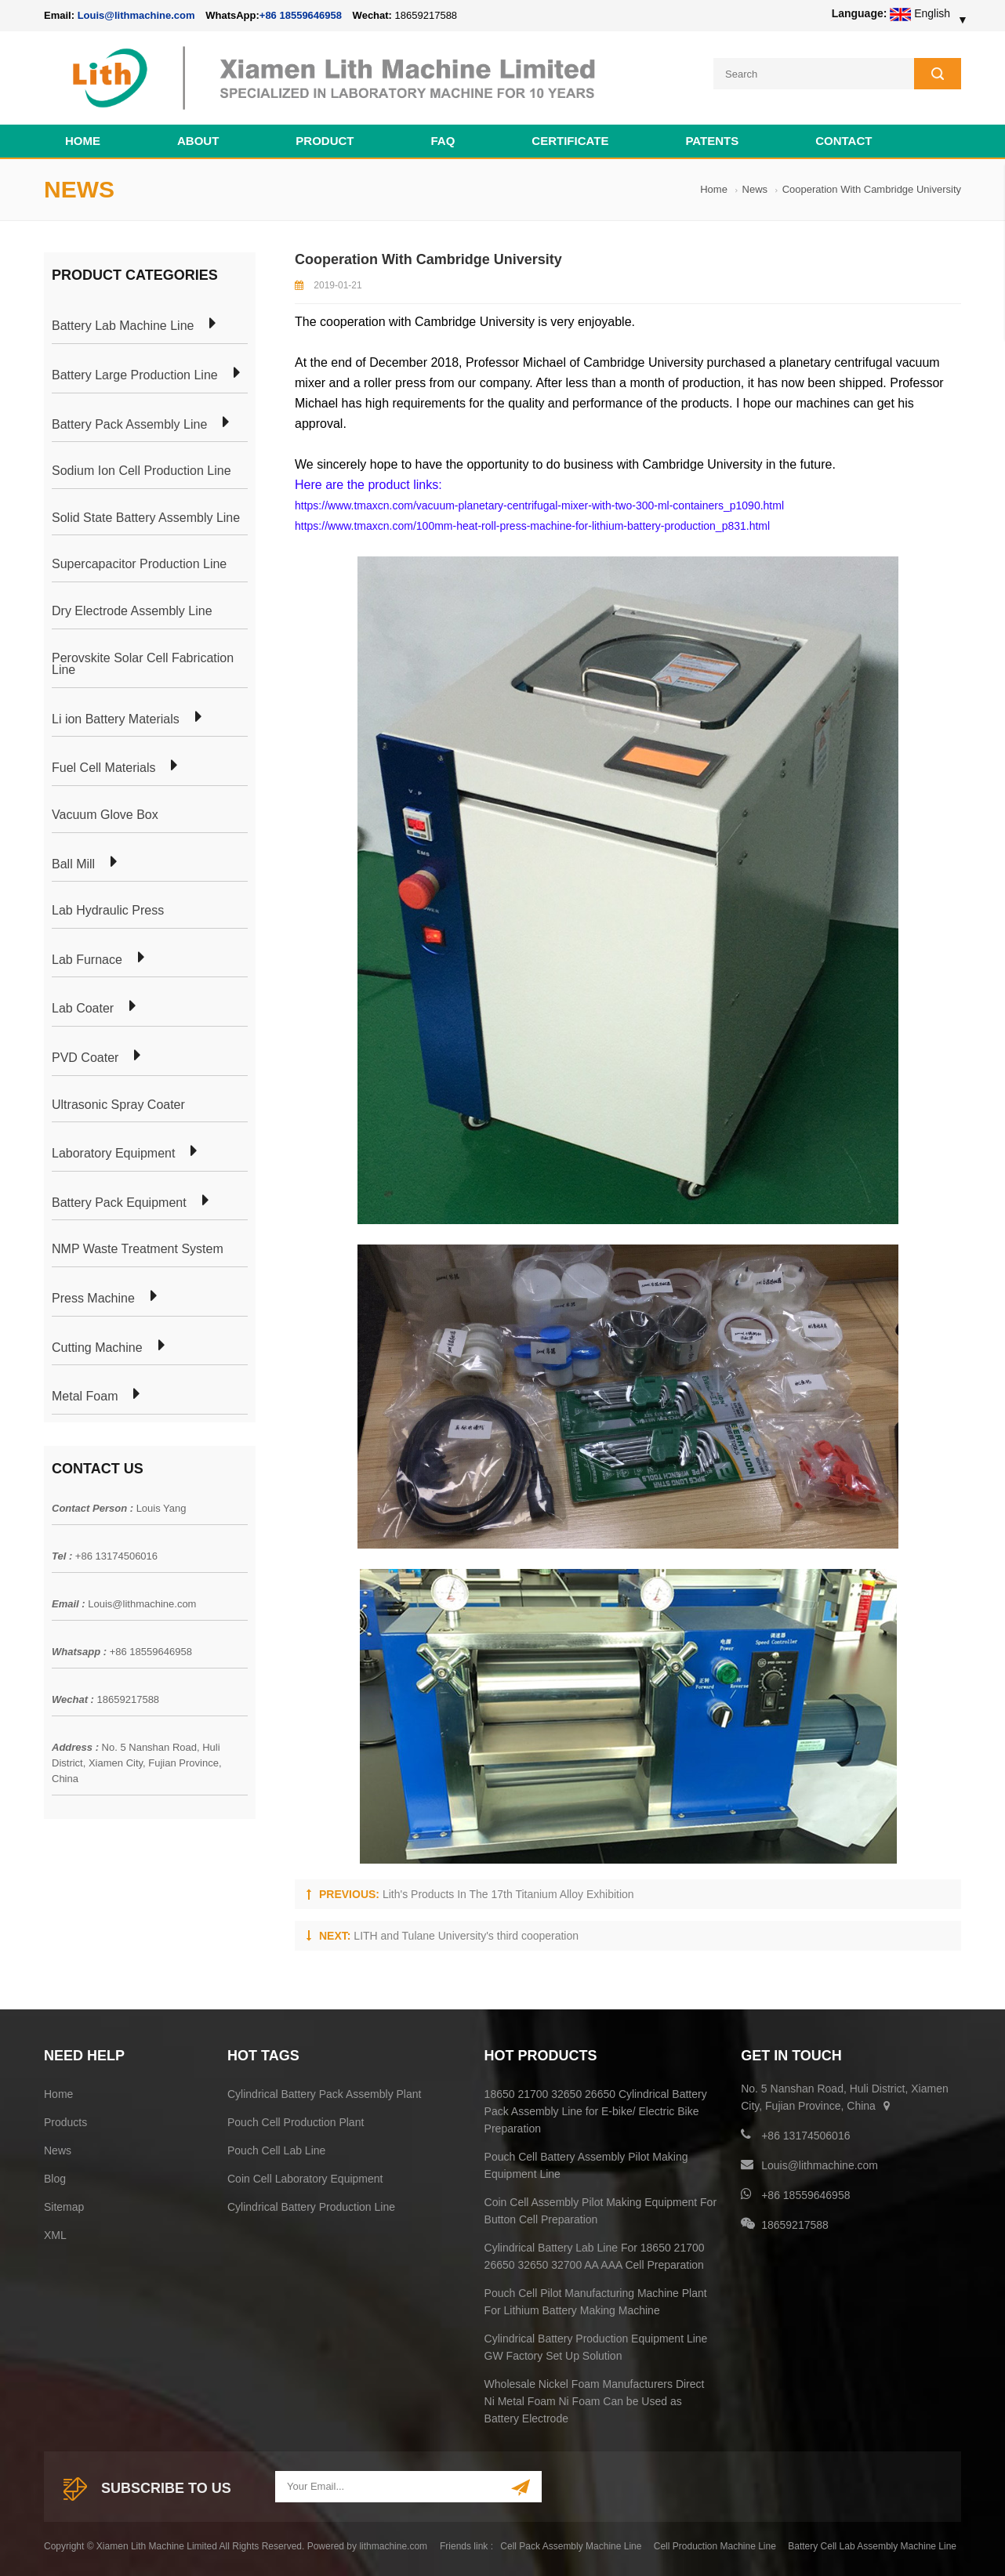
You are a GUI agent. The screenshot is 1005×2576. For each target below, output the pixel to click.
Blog (55, 2176)
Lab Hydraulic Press (108, 908)
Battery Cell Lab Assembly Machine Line (872, 2543)
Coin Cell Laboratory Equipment (305, 2176)
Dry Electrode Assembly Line (132, 609)
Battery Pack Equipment (119, 1200)
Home (82, 138)
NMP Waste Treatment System (137, 1247)
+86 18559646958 (300, 15)
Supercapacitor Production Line (139, 562)
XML (55, 2232)
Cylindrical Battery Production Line (311, 2204)
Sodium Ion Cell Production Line (141, 468)
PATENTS (711, 138)
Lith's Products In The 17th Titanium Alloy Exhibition (508, 1892)
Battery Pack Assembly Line (129, 422)
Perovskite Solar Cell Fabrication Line (143, 662)
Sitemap (64, 2204)
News (755, 187)
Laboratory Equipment (113, 1151)
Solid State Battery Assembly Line (146, 515)
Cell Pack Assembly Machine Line (570, 2543)
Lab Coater (83, 1006)
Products (65, 2120)
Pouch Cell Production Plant (295, 2120)
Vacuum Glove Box (105, 812)
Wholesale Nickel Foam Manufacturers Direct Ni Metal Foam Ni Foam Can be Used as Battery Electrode (594, 2398)
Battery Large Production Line (135, 373)
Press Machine (93, 1296)
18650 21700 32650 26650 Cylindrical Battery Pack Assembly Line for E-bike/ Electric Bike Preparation (595, 2108)
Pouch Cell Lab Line (276, 2148)
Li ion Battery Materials (116, 717)
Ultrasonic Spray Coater (118, 1102)
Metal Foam (85, 1394)
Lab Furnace (87, 957)
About (198, 138)
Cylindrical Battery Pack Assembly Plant (324, 2091)
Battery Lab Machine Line (123, 324)
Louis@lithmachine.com (142, 1601)
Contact (843, 138)
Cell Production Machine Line (715, 2543)
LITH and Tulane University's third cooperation (466, 1933)
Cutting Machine (97, 1345)
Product (325, 138)
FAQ (443, 138)
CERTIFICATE (570, 138)
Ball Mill (73, 862)
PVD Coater (85, 1055)
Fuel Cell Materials (103, 765)
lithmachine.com (393, 2543)
